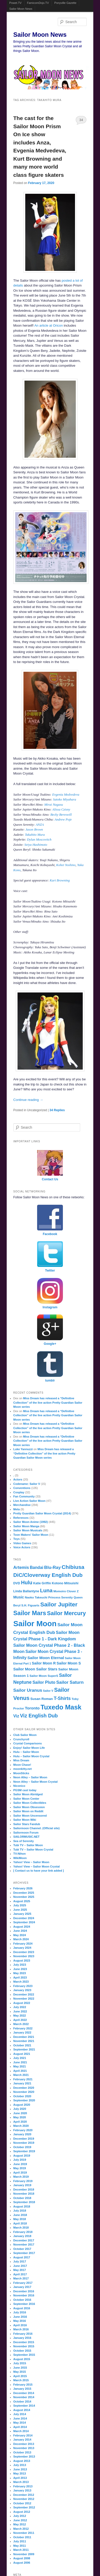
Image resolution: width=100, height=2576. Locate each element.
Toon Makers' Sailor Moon (30, 1534)
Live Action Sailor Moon (29, 1500)
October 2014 (22, 2401)
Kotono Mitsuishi (65, 1583)
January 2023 (22, 1990)
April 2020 (20, 2121)
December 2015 (23, 2342)
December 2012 (23, 2494)
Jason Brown (34, 829)
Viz (16, 1716)
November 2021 (23, 2041)
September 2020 (24, 2100)
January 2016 (22, 2337)
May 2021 (19, 2066)
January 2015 (22, 2388)
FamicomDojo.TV (38, 2)
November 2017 (23, 2244)
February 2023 (23, 1986)
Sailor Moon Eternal (45, 1657)
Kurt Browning (60, 880)
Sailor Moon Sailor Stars (35, 1669)
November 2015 (23, 2346)
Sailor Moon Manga (26, 1526)
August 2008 (21, 2558)
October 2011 (22, 2537)
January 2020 (22, 2134)
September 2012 (24, 2507)
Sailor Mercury (66, 1613)
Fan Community (24, 1496)
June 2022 (20, 2011)
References (21, 1517)
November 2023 (23, 1956)
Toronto (32, 1708)
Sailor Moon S (68, 1663)
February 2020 (23, 2130)
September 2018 (24, 2202)
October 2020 (22, 2096)
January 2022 (22, 2032)
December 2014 (23, 2393)
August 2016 (21, 2308)
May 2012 (19, 2524)
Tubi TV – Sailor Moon (28, 1845)
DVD (16, 1583)
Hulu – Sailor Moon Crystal (31, 1756)
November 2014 (23, 2397)
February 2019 (23, 2181)
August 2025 (21, 1901)
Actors (17, 1479)
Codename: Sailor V (26, 1483)
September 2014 (24, 2405)
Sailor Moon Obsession (29, 1807)
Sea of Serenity (23, 1841)
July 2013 (19, 2465)
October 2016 (22, 2299)
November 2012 (23, 2498)
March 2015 (21, 2380)
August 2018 (21, 2206)
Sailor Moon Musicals (27, 1530)
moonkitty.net (22, 1768)
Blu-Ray (52, 1567)
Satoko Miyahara (64, 799)
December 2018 (23, 2189)
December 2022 (23, 1994)
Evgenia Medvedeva (65, 794)
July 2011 (19, 2541)
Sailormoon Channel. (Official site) (36, 1828)
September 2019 (24, 2151)
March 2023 (21, 1981)
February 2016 (23, 2333)
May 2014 (19, 2422)
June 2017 (20, 2265)
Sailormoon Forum (26, 1832)
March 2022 (21, 2024)
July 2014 (19, 2414)
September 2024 (24, 1922)
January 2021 (22, 2083)
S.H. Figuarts (30, 1605)
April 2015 (20, 2376)
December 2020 (23, 2087)
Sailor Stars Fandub (26, 1824)
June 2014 (20, 2418)
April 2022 (20, 2019)
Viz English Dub (39, 1715)
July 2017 (19, 2261)
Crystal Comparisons (27, 1743)
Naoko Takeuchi (36, 1597)
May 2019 (19, 2168)
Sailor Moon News (20, 8)
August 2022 (21, 2002)
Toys (16, 1538)
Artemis (21, 1567)
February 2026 (23, 1888)
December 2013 (23, 2443)
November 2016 (23, 2295)
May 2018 (19, 2219)
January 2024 (22, 1947)
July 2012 (19, 2515)
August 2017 (21, 2257)
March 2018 (21, 2227)
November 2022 (23, 1998)
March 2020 (21, 2125)
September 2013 (24, 2456)
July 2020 (19, 2108)
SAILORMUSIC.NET (26, 1836)
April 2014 (20, 2426)
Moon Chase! (22, 1764)
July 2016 (19, 2312)
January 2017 (22, 2286)
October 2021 (22, 2045)
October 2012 (22, 2503)
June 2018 (20, 2214)
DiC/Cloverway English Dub (48, 1575)
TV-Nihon (19, 1853)
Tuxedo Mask (60, 1707)
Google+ (50, 1344)
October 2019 (22, 2147)
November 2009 (23, 2554)
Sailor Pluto (43, 1682)
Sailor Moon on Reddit (28, 1811)
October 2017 (22, 2248)
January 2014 (22, 2439)
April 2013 (20, 2477)
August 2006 (21, 2562)
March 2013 (21, 2481)
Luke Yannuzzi (23, 1449)
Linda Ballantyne (26, 1591)
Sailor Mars (29, 1613)
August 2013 (21, 2460)
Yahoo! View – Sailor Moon (31, 1862)
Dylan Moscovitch (39, 839)
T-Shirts (62, 1698)
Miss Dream (21, 1760)
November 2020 (23, 2091)
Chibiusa (73, 1567)
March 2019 (21, 2176)
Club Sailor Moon (25, 1734)
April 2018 (20, 2223)
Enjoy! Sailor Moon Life (29, 1747)
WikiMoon (20, 1858)
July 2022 (19, 2007)
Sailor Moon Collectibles (29, 1802)
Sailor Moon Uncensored (30, 1815)
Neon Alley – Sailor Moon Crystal (35, 1781)
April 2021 (20, 2070)
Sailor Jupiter (58, 1604)
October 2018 (22, 2198)
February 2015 (23, 2384)
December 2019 (23, 2138)
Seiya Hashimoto (35, 845)
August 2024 (21, 1926)
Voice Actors (21, 1547)
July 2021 (19, 2057)
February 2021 (23, 2079)
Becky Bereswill (61, 814)
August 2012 (21, 2511)
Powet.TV (15, 2)
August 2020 (21, 2104)
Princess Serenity (60, 1597)
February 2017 (23, 2282)
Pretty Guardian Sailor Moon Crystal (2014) (42, 1513)
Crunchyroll (21, 1739)
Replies (57, 1110)
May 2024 (19, 1935)
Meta (16, 1509)
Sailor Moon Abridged (28, 1794)
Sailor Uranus (27, 1690)
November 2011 (23, 2532)
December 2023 (23, 1952)
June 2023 (20, 1969)
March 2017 (21, 2278)
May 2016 (19, 2320)
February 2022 (23, 2028)
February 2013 (23, 2486)
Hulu (26, 1582)
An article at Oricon (48, 325)
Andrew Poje (63, 819)
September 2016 (24, 2303)
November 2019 (23, 2142)
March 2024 (21, 1939)
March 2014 (21, 2431)
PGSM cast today (25, 1790)
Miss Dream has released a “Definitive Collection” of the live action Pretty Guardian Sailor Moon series (47, 1402)
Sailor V (48, 1690)
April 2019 (20, 2172)
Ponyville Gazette (65, 2)
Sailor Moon (35, 1623)
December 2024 (23, 1918)
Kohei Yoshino (66, 865)
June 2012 (20, 2520)
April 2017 (20, 2274)
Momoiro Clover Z (66, 1591)
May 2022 (19, 2015)
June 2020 (20, 2113)
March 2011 (21, 2549)
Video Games (22, 1543)
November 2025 (23, 1896)
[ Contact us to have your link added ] (38, 1870)
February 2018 (23, 2231)
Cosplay (18, 1492)
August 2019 (21, 2155)
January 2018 (22, 2236)
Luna (46, 1590)
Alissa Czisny (61, 809)
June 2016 (20, 2316)
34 (81, 120)
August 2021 (21, 2053)
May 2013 (19, 2473)
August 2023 (21, 1960)
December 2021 (23, 2036)
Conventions (22, 1487)
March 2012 (21, 2528)
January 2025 (22, 1913)
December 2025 (23, 1892)
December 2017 (23, 2240)
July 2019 (19, 2159)
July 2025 (19, 1905)
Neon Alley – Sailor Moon (30, 1777)
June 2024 (20, 1930)
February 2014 (23, 2435)
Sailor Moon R (44, 1663)
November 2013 (23, 2448)
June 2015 (20, 2367)
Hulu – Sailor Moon (26, 1751)
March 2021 (21, 2074)
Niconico (19, 1785)
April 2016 (20, 2325)
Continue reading (28, 1100)
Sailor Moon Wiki (24, 1819)
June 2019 (20, 2164)
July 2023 (19, 1964)
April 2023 (20, 1977)
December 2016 (23, 2291)
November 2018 (23, 2193)
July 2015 (19, 2363)
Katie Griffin (42, 1583)
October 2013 (22, 2452)
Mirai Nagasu (53, 804)
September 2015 (24, 2354)
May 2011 (19, 2545)
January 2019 (22, 2185)
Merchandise (22, 1504)
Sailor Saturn (70, 1682)
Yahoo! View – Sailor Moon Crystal (36, 1866)
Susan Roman (41, 1699)
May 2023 (19, 1973)
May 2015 (19, 2371)
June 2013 (20, 2469)
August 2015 (21, 2359)
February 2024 (23, 1943)
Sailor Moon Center (26, 1798)
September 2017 (24, 2253)
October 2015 (22, 2350)
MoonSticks (21, 1773)
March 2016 (21, 2329)
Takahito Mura (35, 834)
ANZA (40, 824)
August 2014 (21, 2410)
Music (18, 1597)
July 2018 (19, 2210)
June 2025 (20, 1909)
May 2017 (19, 2269)
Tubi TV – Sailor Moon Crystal (33, 1849)
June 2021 (20, 2062)
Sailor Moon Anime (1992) (30, 1521)
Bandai (36, 1567)
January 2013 (22, 2490)
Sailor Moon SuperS (44, 1675)
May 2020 (19, 2117)
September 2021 (24, 2049)
